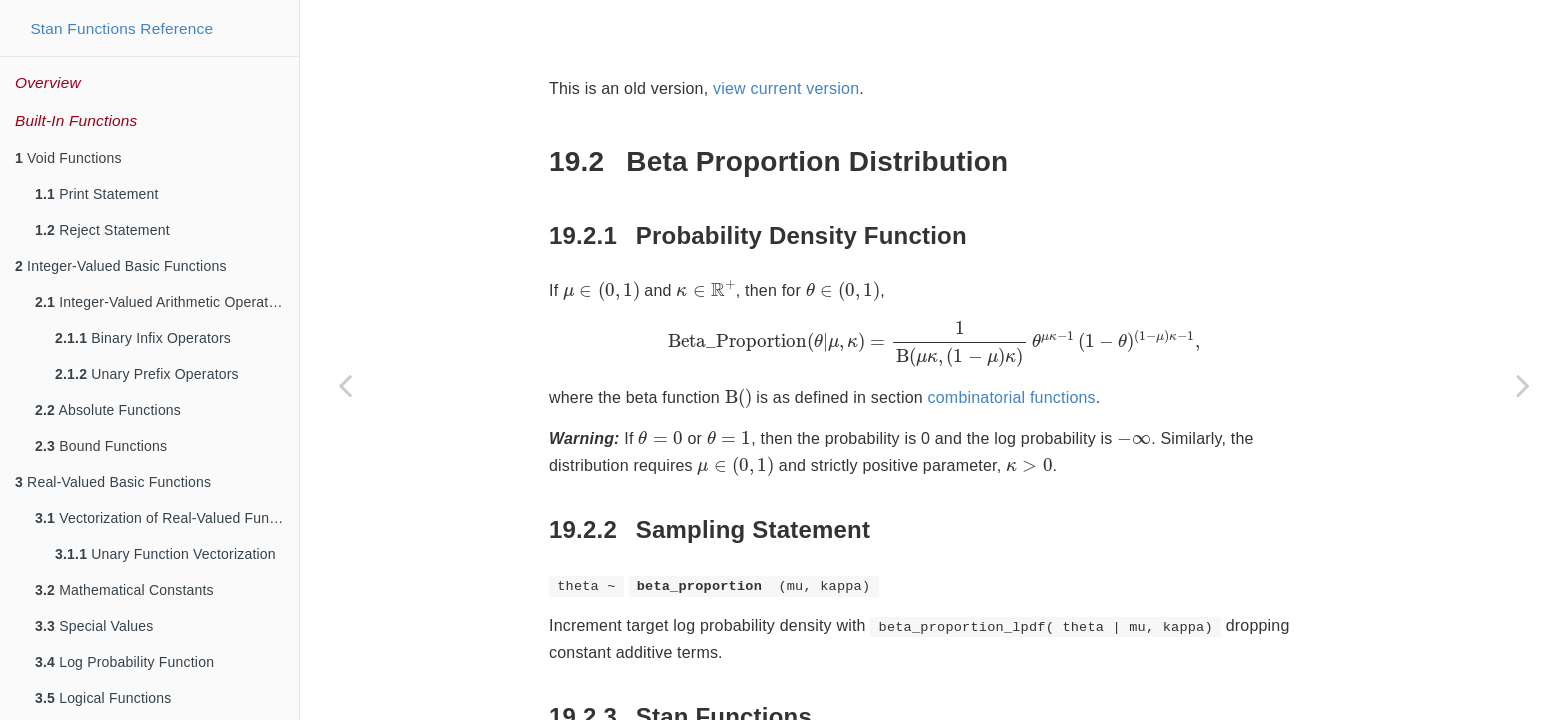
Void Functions (68, 158)
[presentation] (601, 291)
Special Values (94, 626)
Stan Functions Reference (121, 28)
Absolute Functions (108, 410)
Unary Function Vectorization (165, 554)
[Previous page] (345, 385)
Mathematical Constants (124, 590)
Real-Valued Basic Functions (113, 482)
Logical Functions (103, 698)
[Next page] (1523, 385)
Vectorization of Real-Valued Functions (167, 518)
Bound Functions (101, 446)
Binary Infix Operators (143, 338)
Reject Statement (102, 230)
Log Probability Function (124, 662)
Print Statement (97, 194)
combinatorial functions (1012, 397)
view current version (786, 88)
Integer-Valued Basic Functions (121, 266)
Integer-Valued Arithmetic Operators (161, 302)
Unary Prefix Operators (147, 374)
